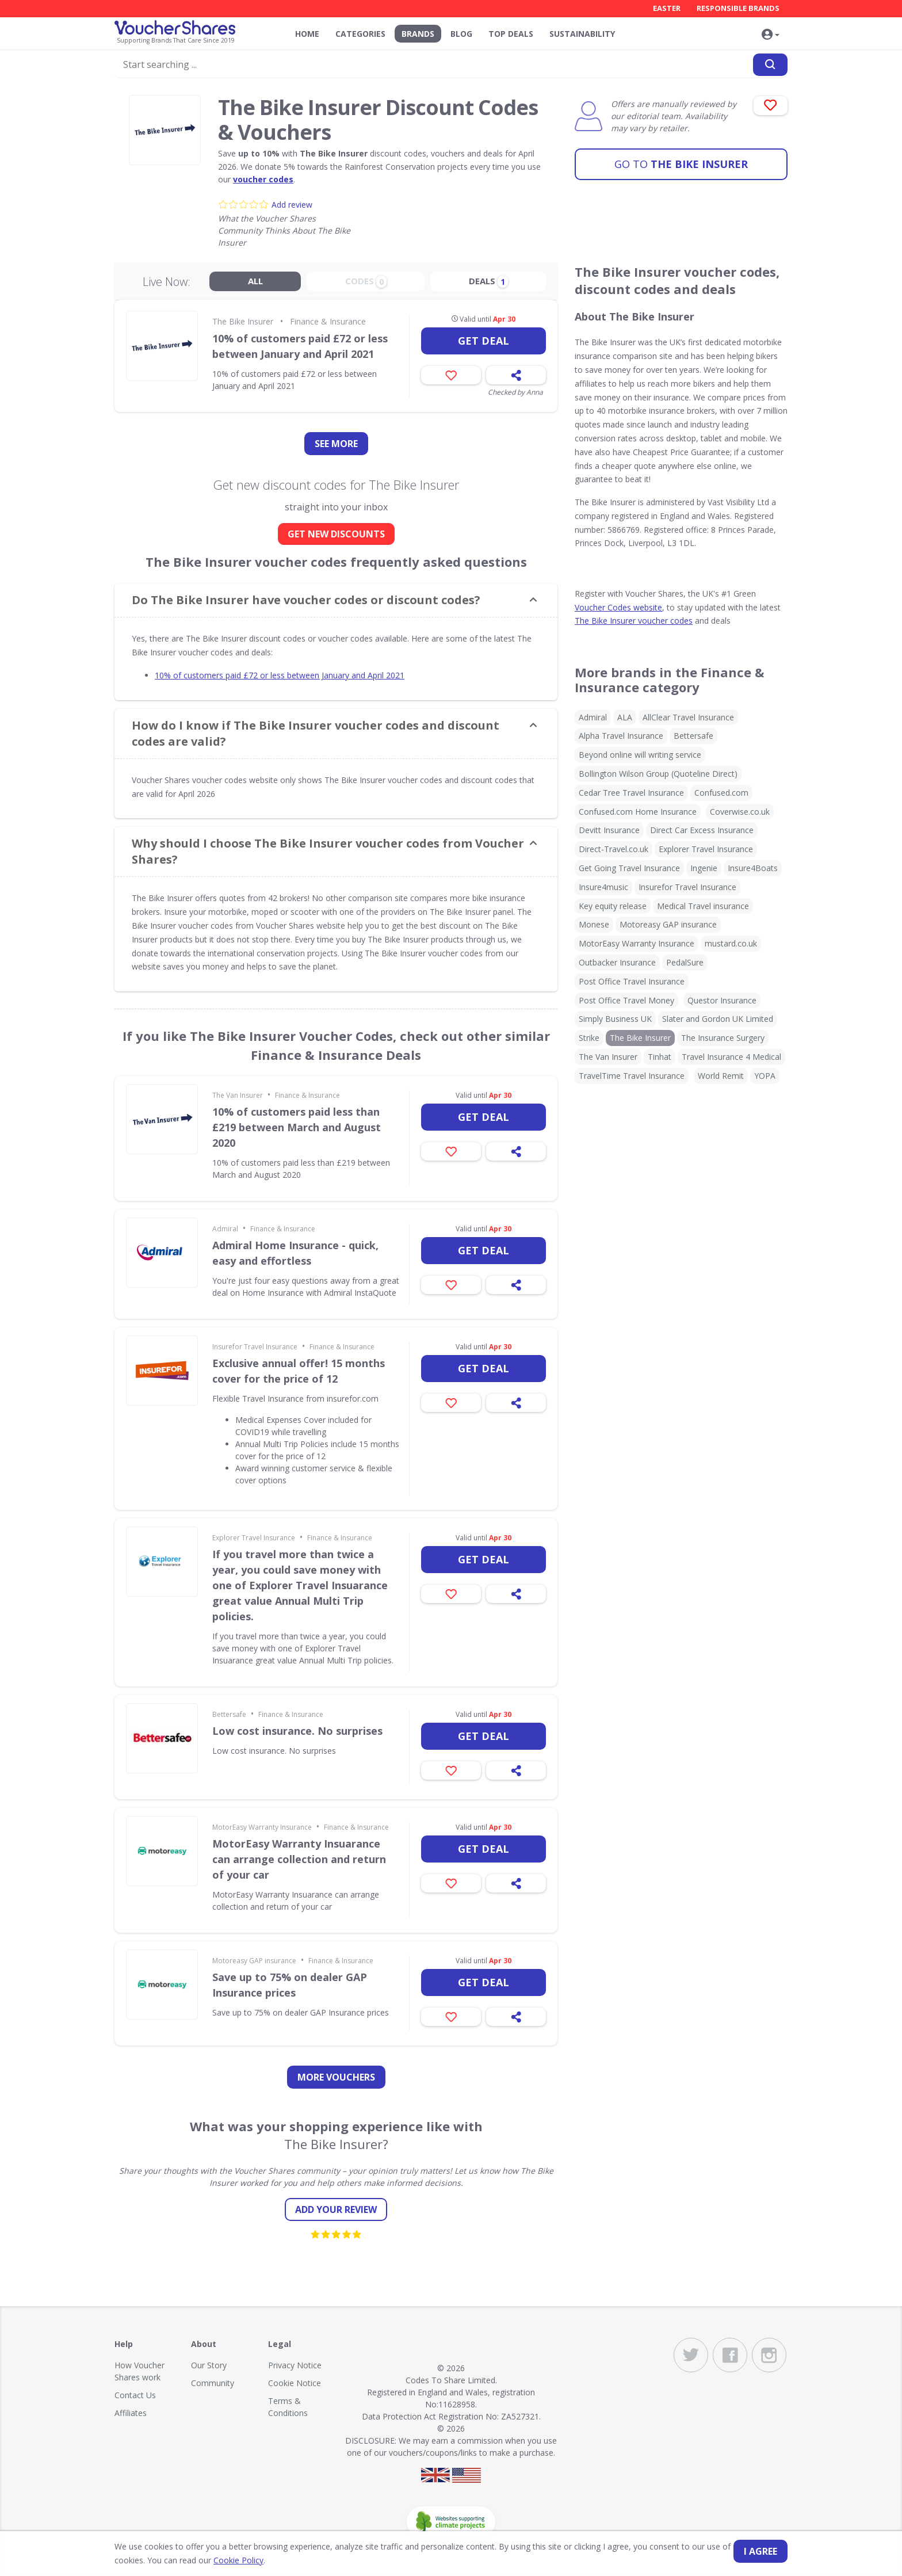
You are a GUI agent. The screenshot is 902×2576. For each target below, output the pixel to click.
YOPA (764, 1075)
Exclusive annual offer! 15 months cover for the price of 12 (298, 1371)
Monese (594, 924)
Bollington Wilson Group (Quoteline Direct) (658, 773)
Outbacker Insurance (617, 962)
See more (336, 443)
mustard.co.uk (731, 943)
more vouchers (336, 2077)
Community (212, 2382)
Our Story (209, 2365)
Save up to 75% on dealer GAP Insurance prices (289, 1984)
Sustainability (582, 33)
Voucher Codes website (618, 607)
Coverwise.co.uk (740, 811)
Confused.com (721, 792)
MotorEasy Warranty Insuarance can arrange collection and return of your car (299, 1859)
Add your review (336, 2209)
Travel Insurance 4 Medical (731, 1056)
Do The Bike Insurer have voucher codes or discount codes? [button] (306, 600)
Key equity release (613, 905)
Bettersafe (229, 1714)
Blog (461, 33)
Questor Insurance (721, 1000)
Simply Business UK (615, 1018)
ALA (624, 717)
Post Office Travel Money (626, 1000)
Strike (589, 1037)
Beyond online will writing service (640, 754)
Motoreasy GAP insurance (254, 1961)
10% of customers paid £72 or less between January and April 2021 (300, 346)
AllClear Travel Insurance (688, 717)
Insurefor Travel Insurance (254, 1347)
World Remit (721, 1075)
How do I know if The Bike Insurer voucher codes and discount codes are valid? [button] (315, 733)
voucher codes (263, 179)
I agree (760, 2551)
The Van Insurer (237, 1095)
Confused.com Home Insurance (638, 811)
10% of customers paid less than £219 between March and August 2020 (296, 1127)
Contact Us (135, 2395)
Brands (418, 33)
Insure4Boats (753, 868)
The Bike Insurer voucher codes (634, 620)
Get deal (483, 341)
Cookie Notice (294, 2382)
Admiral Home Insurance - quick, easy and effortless (295, 1253)
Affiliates (130, 2412)
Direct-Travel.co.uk (613, 849)
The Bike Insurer (681, 164)
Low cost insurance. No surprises (297, 1731)
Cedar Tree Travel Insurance (631, 792)
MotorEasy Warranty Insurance (262, 1827)
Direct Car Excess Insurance (702, 830)
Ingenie (703, 868)
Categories (360, 33)
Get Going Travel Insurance (629, 868)
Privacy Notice (295, 2365)
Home (307, 33)
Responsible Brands (738, 8)
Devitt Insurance (609, 830)
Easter (667, 8)
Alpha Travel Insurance (621, 735)
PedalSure (685, 962)
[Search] (770, 65)
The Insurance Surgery (723, 1037)
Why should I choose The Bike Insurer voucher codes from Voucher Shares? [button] (328, 851)
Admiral (225, 1229)
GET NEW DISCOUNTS (336, 534)
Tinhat (659, 1056)
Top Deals (510, 33)
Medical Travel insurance (703, 905)
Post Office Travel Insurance (632, 981)
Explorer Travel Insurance (253, 1538)
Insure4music (603, 886)
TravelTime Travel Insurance (632, 1075)
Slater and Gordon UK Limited (717, 1018)
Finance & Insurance (328, 321)
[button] (770, 35)
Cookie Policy (238, 2560)
